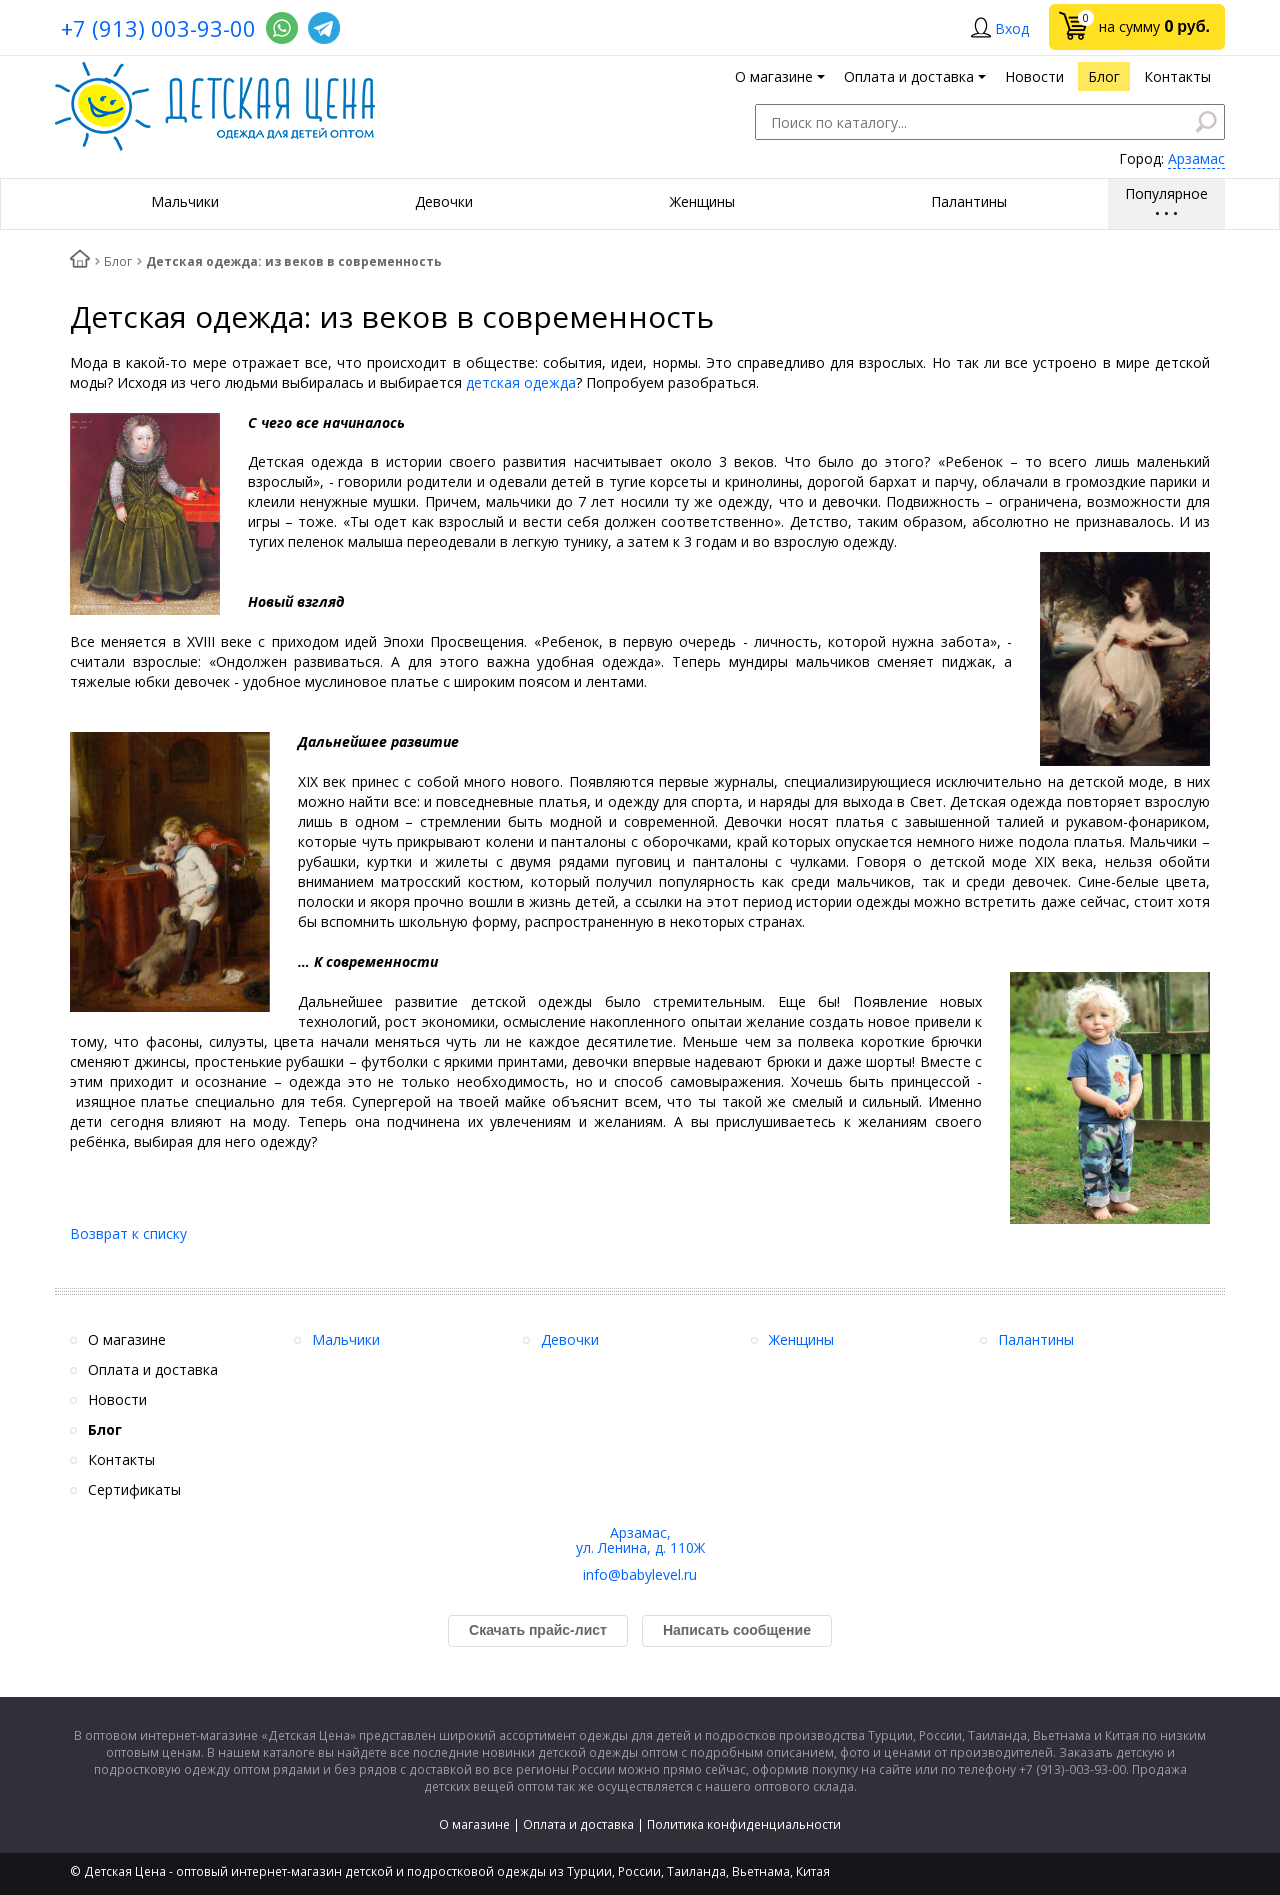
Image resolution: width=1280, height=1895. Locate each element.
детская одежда (521, 382)
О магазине (474, 1824)
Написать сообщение (737, 1630)
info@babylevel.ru (640, 1574)
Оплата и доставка (578, 1824)
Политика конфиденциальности (744, 1824)
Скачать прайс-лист (538, 1630)
